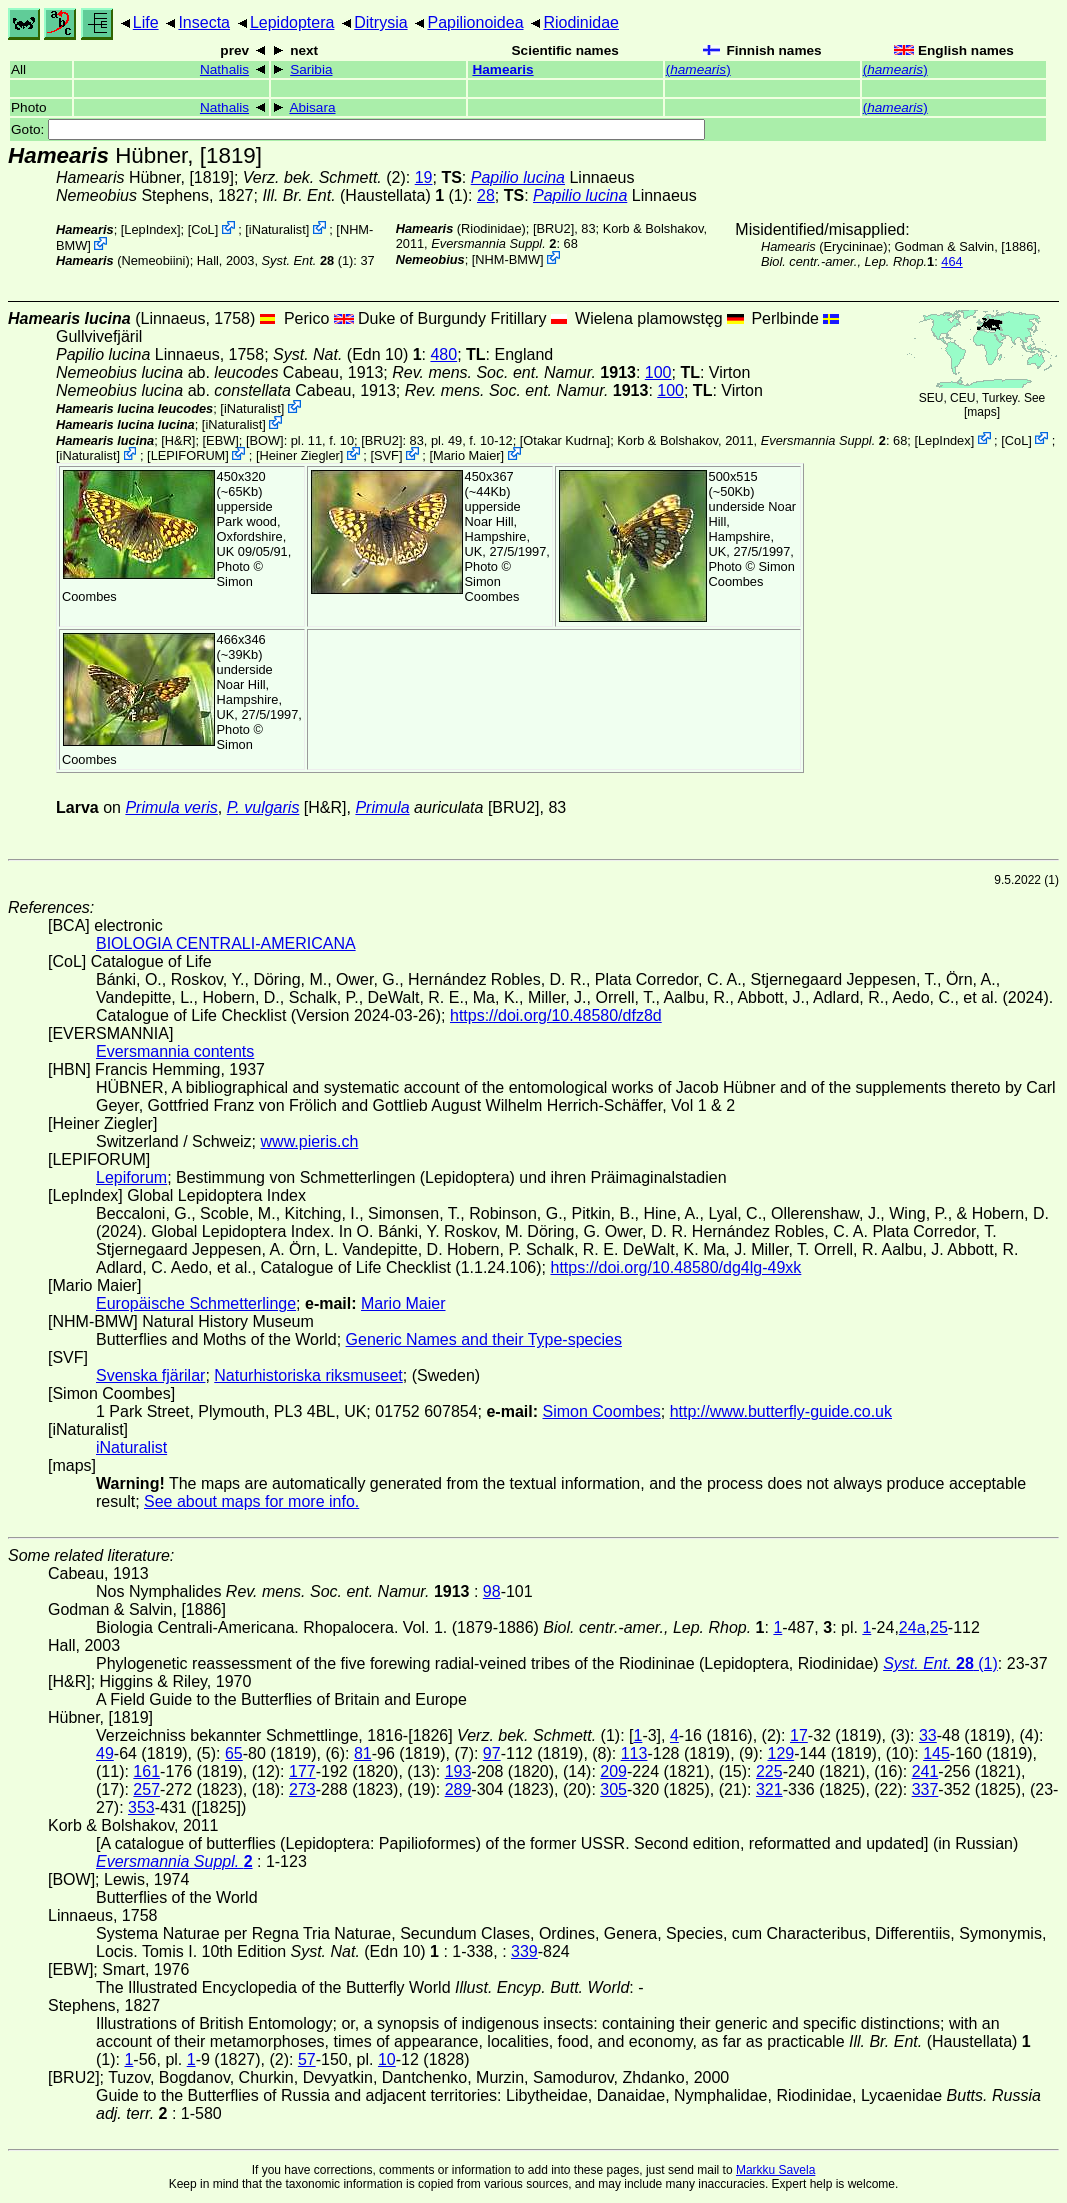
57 (307, 2059)
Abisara (312, 107)
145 (936, 1753)
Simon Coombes (492, 589)
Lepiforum (131, 1177)
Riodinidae (581, 22)
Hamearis (502, 69)
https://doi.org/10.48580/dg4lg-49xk (675, 1267)
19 (424, 177)
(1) (308, 260)
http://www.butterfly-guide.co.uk (781, 1411)
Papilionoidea (475, 22)
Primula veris (171, 807)
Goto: (358, 129)
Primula (382, 807)
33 (928, 1735)
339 (524, 1951)
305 (613, 1789)
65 (234, 1753)
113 (634, 1753)
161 (146, 1771)
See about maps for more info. (251, 1501)
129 (780, 1753)
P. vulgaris (263, 807)
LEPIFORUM (188, 455)
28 (486, 195)
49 (105, 1753)
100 (658, 372)
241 (925, 1771)
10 (387, 2059)
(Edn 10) (347, 354)
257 (146, 1789)
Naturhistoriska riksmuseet (308, 1375)
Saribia (311, 69)
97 (492, 1753)
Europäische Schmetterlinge (196, 1303)
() (698, 69)
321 (769, 1789)
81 (363, 1753)
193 (458, 1771)
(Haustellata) (353, 195)
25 (939, 1627)
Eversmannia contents (175, 1051)
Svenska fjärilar (150, 1375)
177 (302, 1771)
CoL (202, 229)
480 (443, 354)
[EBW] (221, 439)
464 (951, 261)
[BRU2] (553, 228)
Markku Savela (775, 2170)
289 (458, 1789)
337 (925, 1789)
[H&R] (178, 439)
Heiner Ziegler (299, 455)
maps (981, 412)
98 (492, 1591)
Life (146, 22)
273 (302, 1789)
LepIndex (150, 229)
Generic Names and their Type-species (484, 1339)
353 (141, 1807)
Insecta (204, 22)
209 (613, 1771)
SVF (386, 455)
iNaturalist (277, 229)
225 (769, 1771)
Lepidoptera (292, 22)
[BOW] (265, 439)
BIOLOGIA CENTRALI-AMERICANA (226, 943)
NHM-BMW (507, 259)
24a (912, 1627)
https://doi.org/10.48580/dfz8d (556, 1015)
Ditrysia (380, 22)
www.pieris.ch (310, 1141)
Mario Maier (467, 455)
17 (799, 1735)
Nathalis (224, 69)
